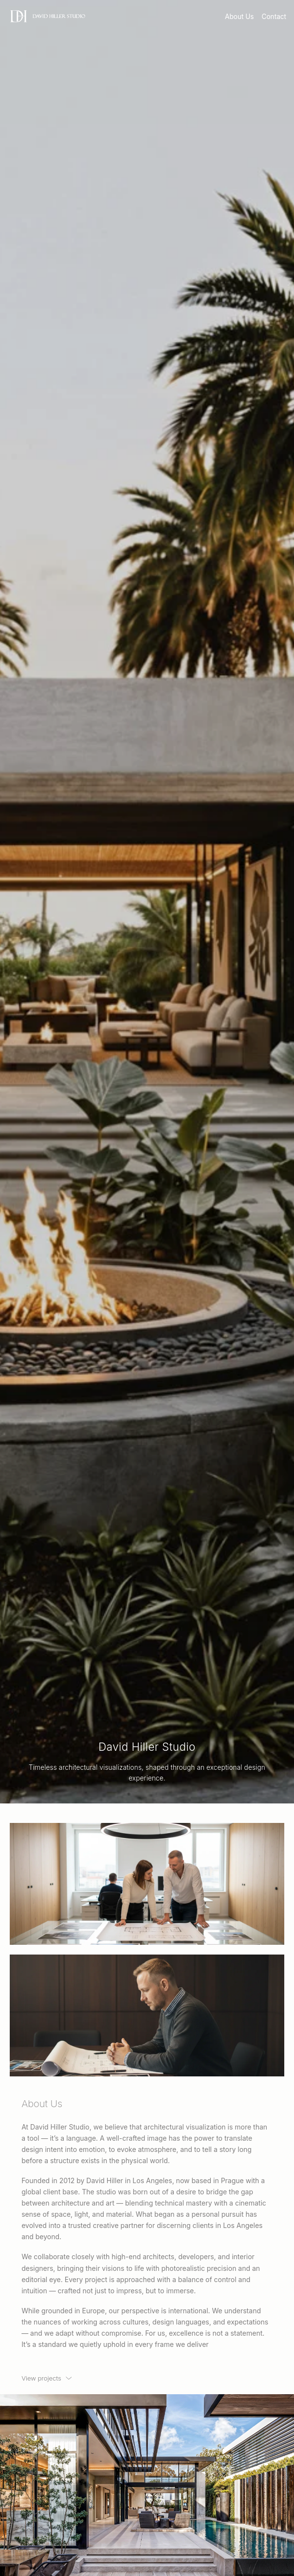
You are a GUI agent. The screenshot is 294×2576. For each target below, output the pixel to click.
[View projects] (46, 2378)
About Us (239, 16)
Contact (274, 16)
